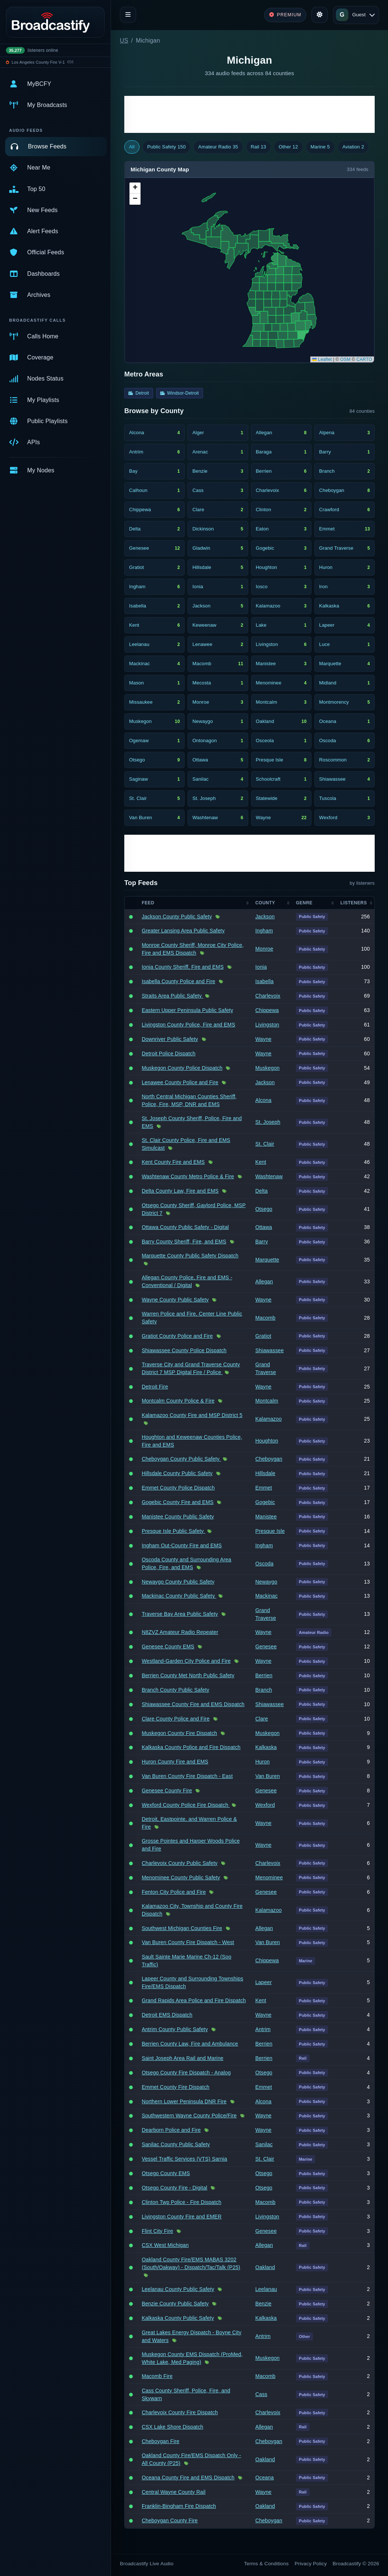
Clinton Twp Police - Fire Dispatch (181, 2202)
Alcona (263, 1100)
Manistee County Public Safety (178, 1517)
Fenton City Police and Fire (174, 1892)
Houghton (266, 1441)
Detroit (138, 393)
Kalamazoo (268, 1419)
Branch (263, 1690)
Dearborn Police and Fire (171, 2130)
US (124, 40)
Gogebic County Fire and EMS (177, 1502)
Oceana (264, 2477)
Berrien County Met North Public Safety (188, 1675)
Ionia (261, 967)
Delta (261, 1191)
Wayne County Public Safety (175, 1300)
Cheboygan (268, 1459)
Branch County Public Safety (175, 1690)
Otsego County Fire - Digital (174, 2188)
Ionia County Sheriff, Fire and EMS (183, 967)
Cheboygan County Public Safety (181, 1459)
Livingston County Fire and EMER (182, 2217)
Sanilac (264, 2144)
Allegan (264, 1281)
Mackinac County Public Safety (179, 1596)
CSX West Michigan (165, 2245)
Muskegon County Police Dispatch (182, 1068)
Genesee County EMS (168, 1646)
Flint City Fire (157, 2231)
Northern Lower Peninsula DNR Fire (184, 2101)
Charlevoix (267, 996)
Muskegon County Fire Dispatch (179, 1733)
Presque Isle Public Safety (173, 1531)
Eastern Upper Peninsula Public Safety (187, 1010)
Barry (261, 1242)
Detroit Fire (155, 1387)
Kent (260, 1162)
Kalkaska (266, 1747)
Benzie (263, 2304)
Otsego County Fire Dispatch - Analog (186, 2073)
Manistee (266, 1517)
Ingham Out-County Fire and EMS (182, 1545)
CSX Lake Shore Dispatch (172, 2427)
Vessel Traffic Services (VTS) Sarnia (184, 2159)
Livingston (267, 1025)
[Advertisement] (249, 114)
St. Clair (264, 1144)
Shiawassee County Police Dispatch (184, 1350)
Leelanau (266, 2289)
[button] (135, 188)
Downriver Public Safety (170, 1039)
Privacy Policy (311, 2563)
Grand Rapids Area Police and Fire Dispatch (194, 2000)
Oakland (265, 2267)
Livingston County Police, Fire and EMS (188, 1025)
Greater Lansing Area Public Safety (183, 931)
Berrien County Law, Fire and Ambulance (190, 2044)
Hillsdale (265, 1473)
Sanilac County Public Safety (176, 2144)
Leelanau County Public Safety (178, 2289)
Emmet (263, 1488)
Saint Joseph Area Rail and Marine (182, 2058)
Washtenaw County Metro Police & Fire (188, 1176)
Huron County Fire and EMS (175, 1762)
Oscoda (264, 1564)
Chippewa (267, 1010)
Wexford (265, 1805)
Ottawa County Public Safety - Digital (185, 1227)
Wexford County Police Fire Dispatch (186, 1805)
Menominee (269, 1877)
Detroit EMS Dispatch (167, 2015)
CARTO (364, 359)
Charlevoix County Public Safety (179, 1863)
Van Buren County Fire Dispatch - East (187, 1776)
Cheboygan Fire (160, 2441)
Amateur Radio (218, 147)
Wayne (263, 1039)
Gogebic (265, 1502)
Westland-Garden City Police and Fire (186, 1661)
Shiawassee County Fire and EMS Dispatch (193, 1704)
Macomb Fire (157, 2376)
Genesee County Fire (167, 1790)
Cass (261, 2394)
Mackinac (266, 1596)
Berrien (263, 1675)
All (132, 147)
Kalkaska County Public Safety (178, 2318)
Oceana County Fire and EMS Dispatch (188, 2477)
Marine (320, 147)
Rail (258, 147)
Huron (262, 1762)
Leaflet (322, 359)
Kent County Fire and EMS (173, 1162)
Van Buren (267, 1776)
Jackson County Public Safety (177, 916)
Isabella (264, 981)
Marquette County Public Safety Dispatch (190, 1256)
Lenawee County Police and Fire (180, 1082)
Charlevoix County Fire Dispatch (180, 2412)
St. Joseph (267, 1122)
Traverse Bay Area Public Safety (180, 1614)
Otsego (263, 1209)
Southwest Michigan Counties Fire (182, 1928)
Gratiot (263, 1336)
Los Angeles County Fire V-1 (38, 62)
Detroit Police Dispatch (168, 1053)
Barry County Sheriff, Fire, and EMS (184, 1242)
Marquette (267, 1260)
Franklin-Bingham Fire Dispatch (179, 2506)
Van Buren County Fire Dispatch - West (188, 1942)
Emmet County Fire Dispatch (175, 2087)
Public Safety (166, 147)
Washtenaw (269, 1176)
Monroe (264, 949)
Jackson (264, 916)
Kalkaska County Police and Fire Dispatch (191, 1747)
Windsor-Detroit (179, 393)
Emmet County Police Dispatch (178, 1488)
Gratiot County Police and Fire (177, 1336)
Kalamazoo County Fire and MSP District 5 (192, 1415)
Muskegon (267, 1068)
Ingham (264, 931)
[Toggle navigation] (128, 15)
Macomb (265, 1318)
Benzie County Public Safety (175, 2304)
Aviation (353, 147)
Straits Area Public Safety (172, 996)
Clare (261, 1719)
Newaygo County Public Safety (178, 1582)
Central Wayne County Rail (173, 2492)
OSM (345, 359)
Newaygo (266, 1582)
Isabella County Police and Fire (178, 981)
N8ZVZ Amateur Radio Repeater (180, 1632)
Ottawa (263, 1227)
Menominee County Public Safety (181, 1877)
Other (288, 147)
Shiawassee (269, 1350)
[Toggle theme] (319, 15)
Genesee (266, 1646)
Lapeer (263, 1982)
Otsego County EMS (166, 2173)
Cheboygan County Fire (170, 2520)
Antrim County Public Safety (175, 2029)
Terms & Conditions (266, 2563)
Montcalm (266, 1401)
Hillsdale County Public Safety (177, 1473)
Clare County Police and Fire (175, 1719)
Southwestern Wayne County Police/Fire (189, 2115)
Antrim (262, 2029)
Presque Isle (270, 1531)
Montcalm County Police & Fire (178, 1401)
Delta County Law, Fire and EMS (180, 1191)
